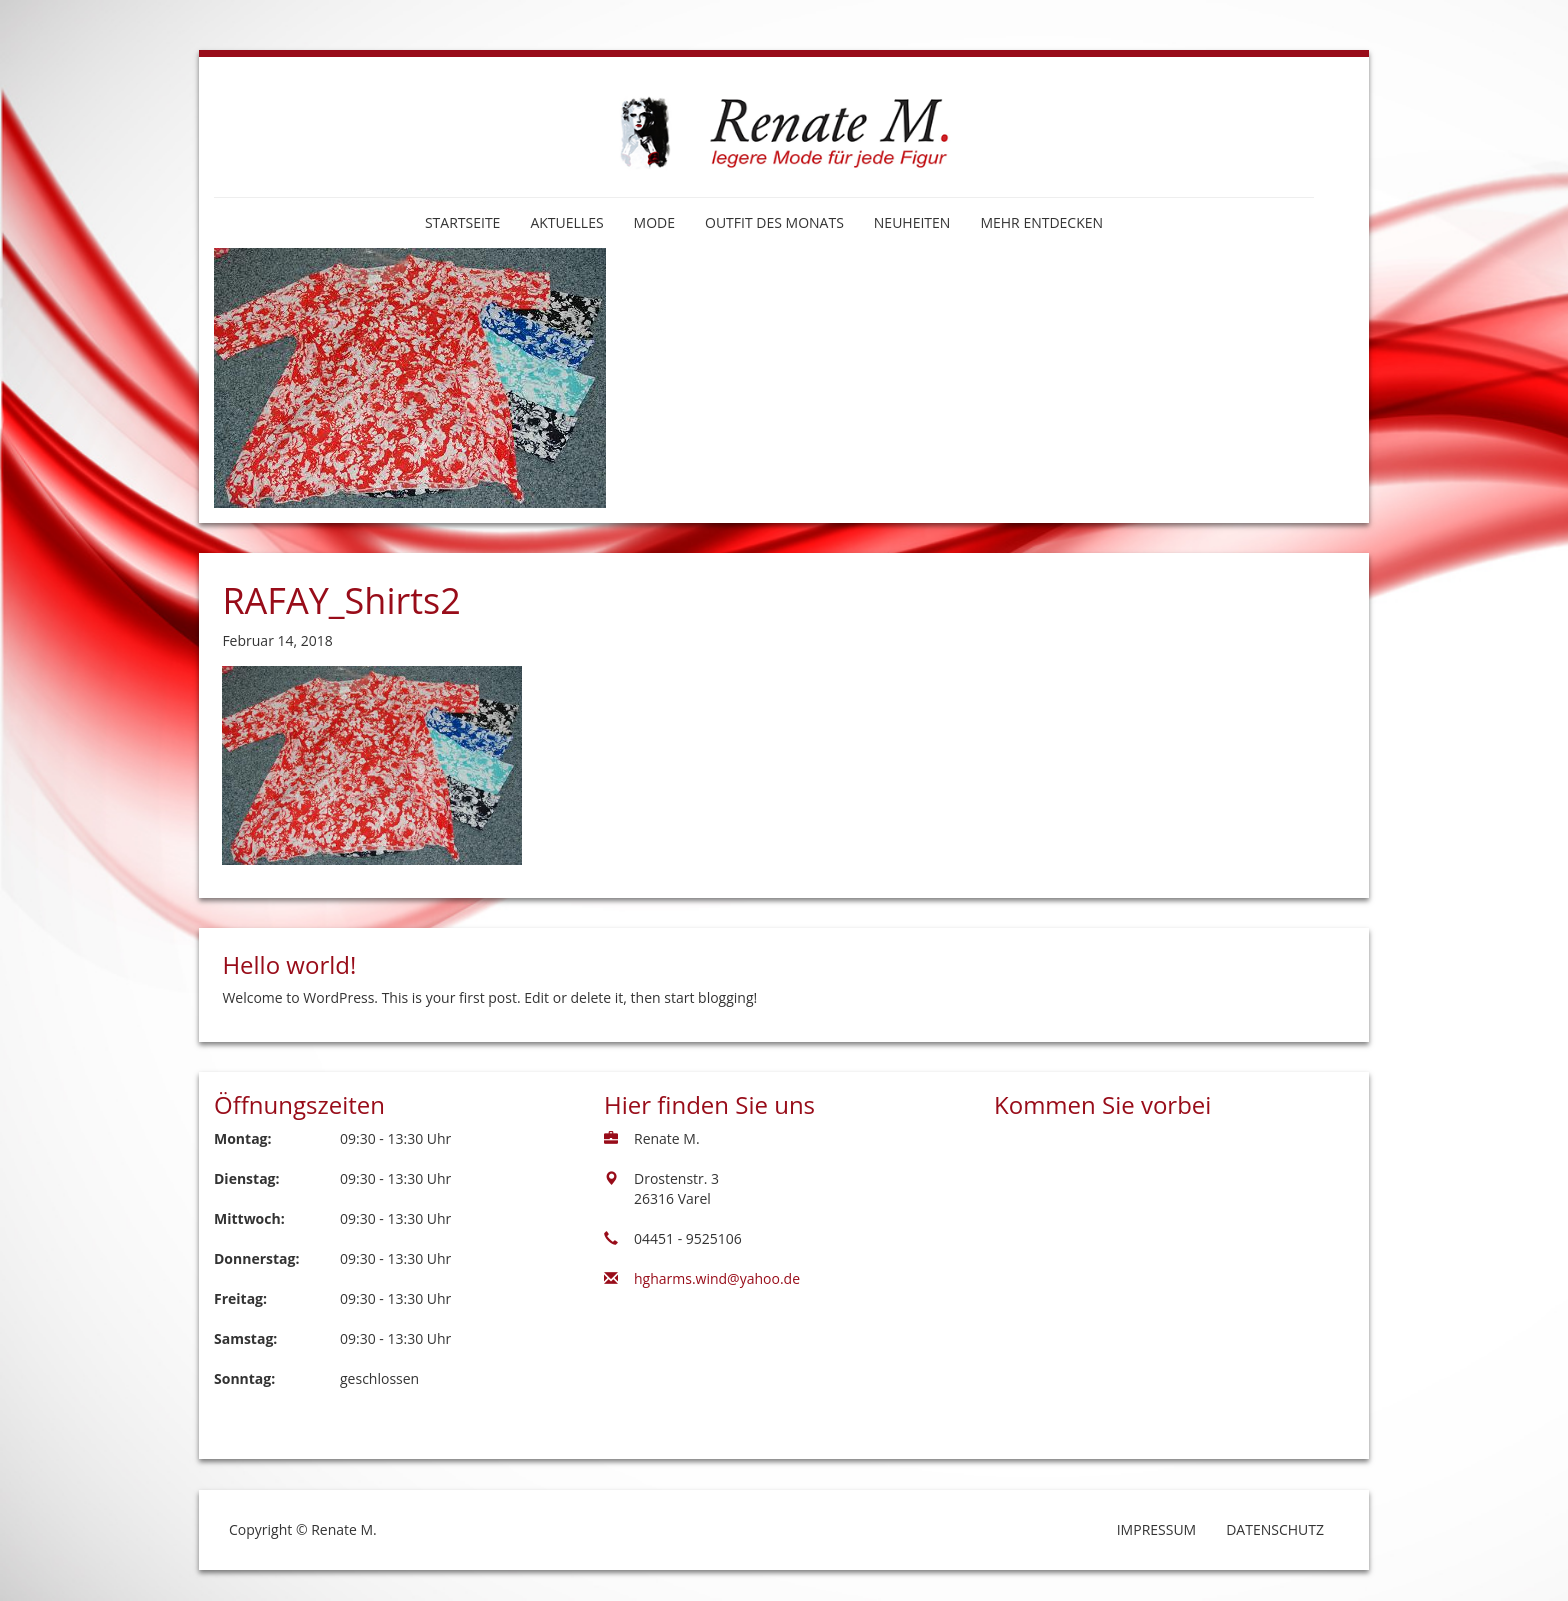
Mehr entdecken (1041, 222)
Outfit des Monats (774, 222)
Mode (654, 222)
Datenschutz (1275, 1529)
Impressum (1157, 1529)
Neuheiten (912, 222)
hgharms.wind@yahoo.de (717, 1278)
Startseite (462, 222)
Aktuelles (566, 222)
